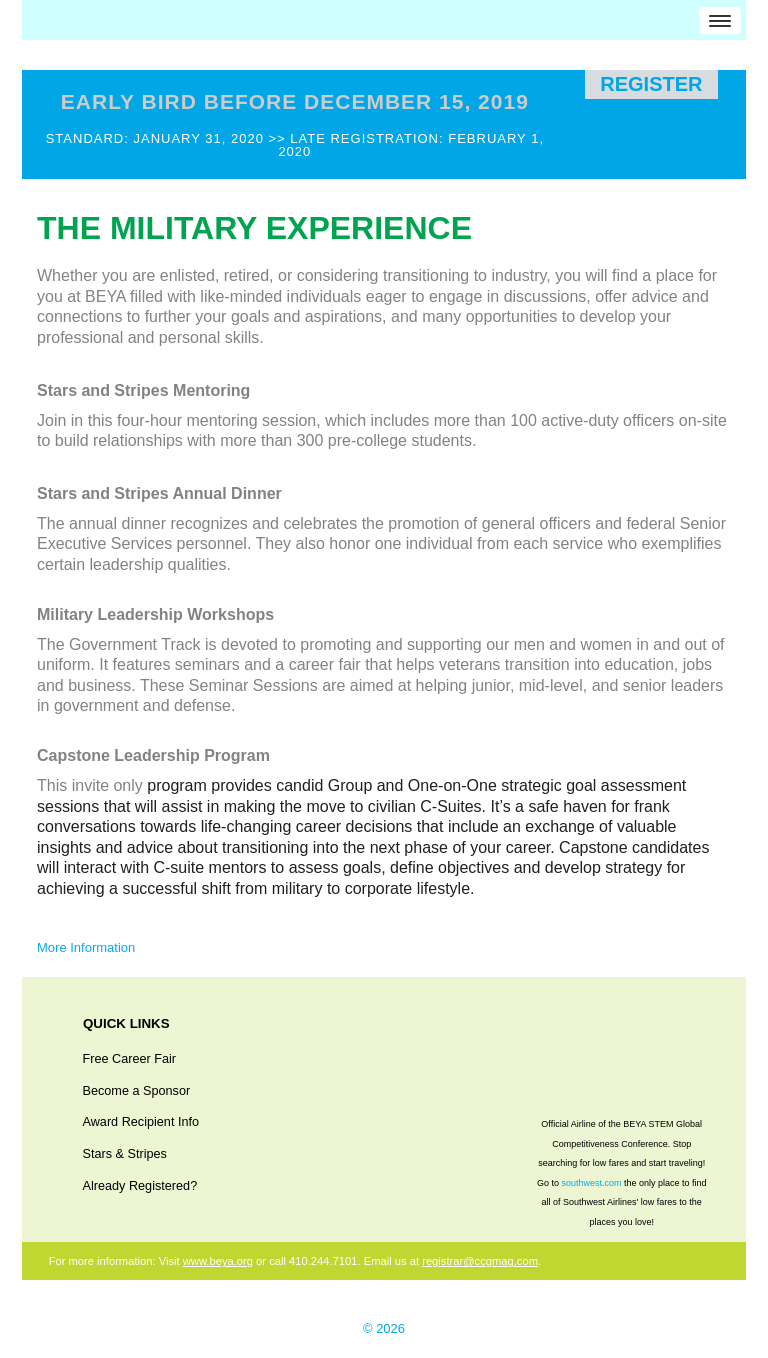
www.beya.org (218, 1261)
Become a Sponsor (137, 1091)
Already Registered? (140, 1186)
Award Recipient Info (141, 1122)
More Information (86, 947)
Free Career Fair (130, 1059)
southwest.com (591, 1183)
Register (651, 84)
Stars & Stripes (125, 1154)
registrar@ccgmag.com (480, 1261)
